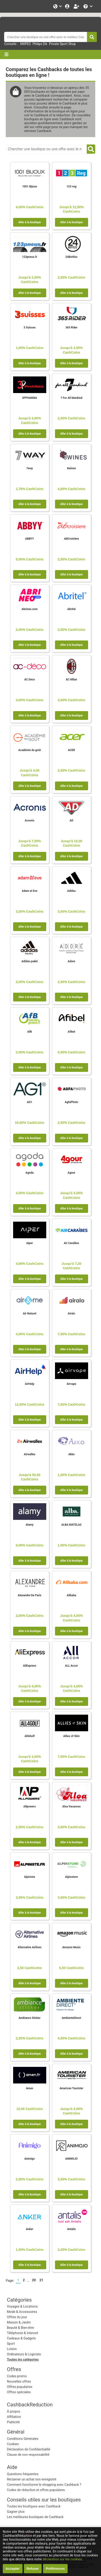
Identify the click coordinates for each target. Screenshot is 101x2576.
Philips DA (40, 44)
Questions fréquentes (22, 2474)
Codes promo (17, 2376)
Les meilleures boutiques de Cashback (35, 2517)
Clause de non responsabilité (28, 2455)
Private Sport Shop (62, 44)
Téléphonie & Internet (22, 2333)
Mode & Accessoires (22, 2312)
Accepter (13, 2568)
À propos (13, 2412)
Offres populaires (19, 2387)
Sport (11, 2344)
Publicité (13, 2422)
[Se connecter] (67, 6)
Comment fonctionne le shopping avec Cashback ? (44, 2485)
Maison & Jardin (19, 2322)
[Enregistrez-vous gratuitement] (77, 6)
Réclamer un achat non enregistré (31, 2479)
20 (34, 2280)
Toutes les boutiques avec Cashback (34, 2506)
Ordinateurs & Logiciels (24, 2354)
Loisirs (12, 2349)
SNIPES (25, 44)
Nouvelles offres (19, 2382)
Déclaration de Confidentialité (28, 2449)
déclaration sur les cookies (62, 2559)
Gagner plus (16, 2512)
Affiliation (14, 2417)
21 (41, 2280)
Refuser (33, 2568)
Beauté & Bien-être (20, 2328)
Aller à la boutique (29, 222)
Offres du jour (17, 2317)
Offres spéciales (19, 2392)
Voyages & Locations (22, 2306)
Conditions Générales (22, 2439)
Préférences (55, 2568)
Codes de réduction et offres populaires (36, 2490)
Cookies (13, 2444)
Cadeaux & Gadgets (21, 2338)
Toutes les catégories (23, 2360)
